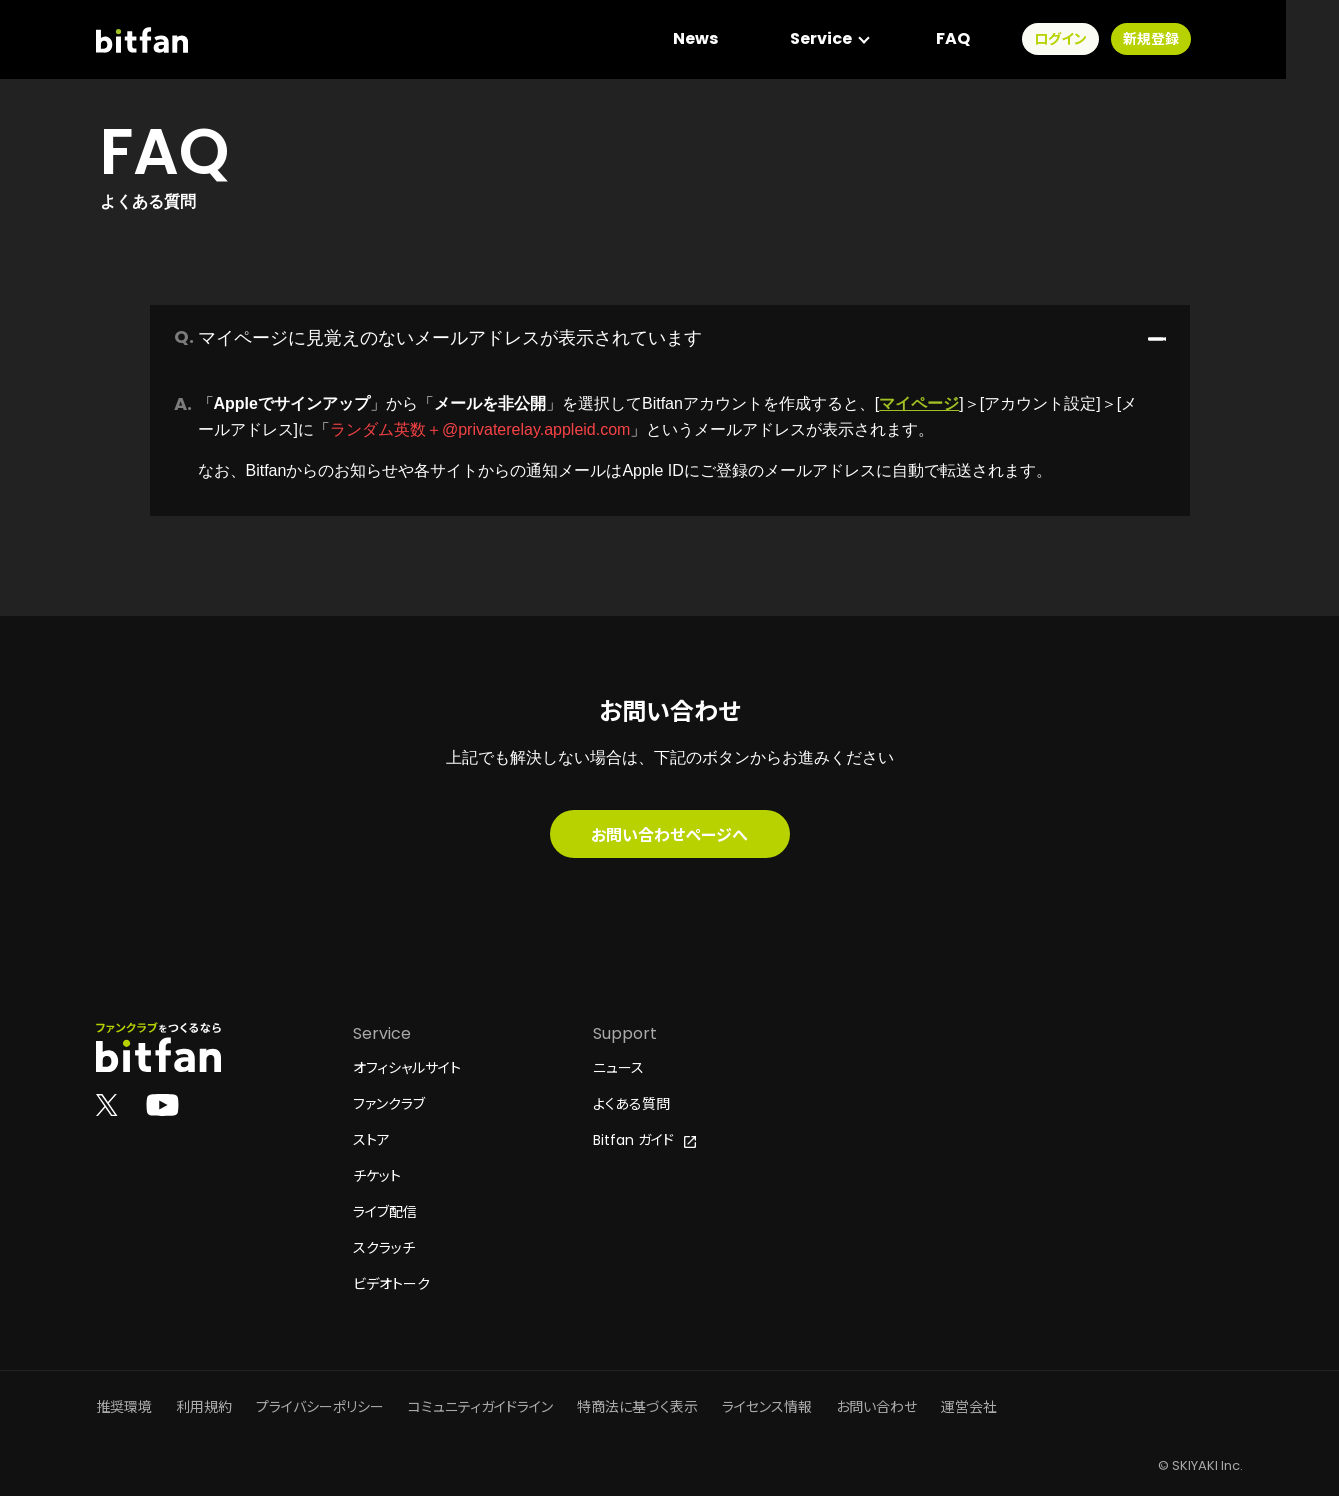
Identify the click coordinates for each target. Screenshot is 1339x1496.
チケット (377, 1176)
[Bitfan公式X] (107, 1104)
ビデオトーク (391, 1284)
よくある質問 (631, 1104)
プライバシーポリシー (320, 1407)
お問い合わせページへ (669, 834)
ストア (371, 1140)
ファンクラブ (389, 1104)
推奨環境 (124, 1407)
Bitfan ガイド (644, 1140)
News (747, 39)
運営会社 (969, 1407)
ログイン (1112, 40)
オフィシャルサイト (407, 1068)
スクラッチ (384, 1248)
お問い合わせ (876, 1407)
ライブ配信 (385, 1212)
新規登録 (1203, 40)
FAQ (1005, 39)
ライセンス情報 (767, 1407)
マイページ (919, 403)
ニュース (618, 1068)
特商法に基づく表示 (637, 1407)
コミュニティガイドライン (480, 1407)
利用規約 (204, 1407)
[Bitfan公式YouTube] (162, 1104)
